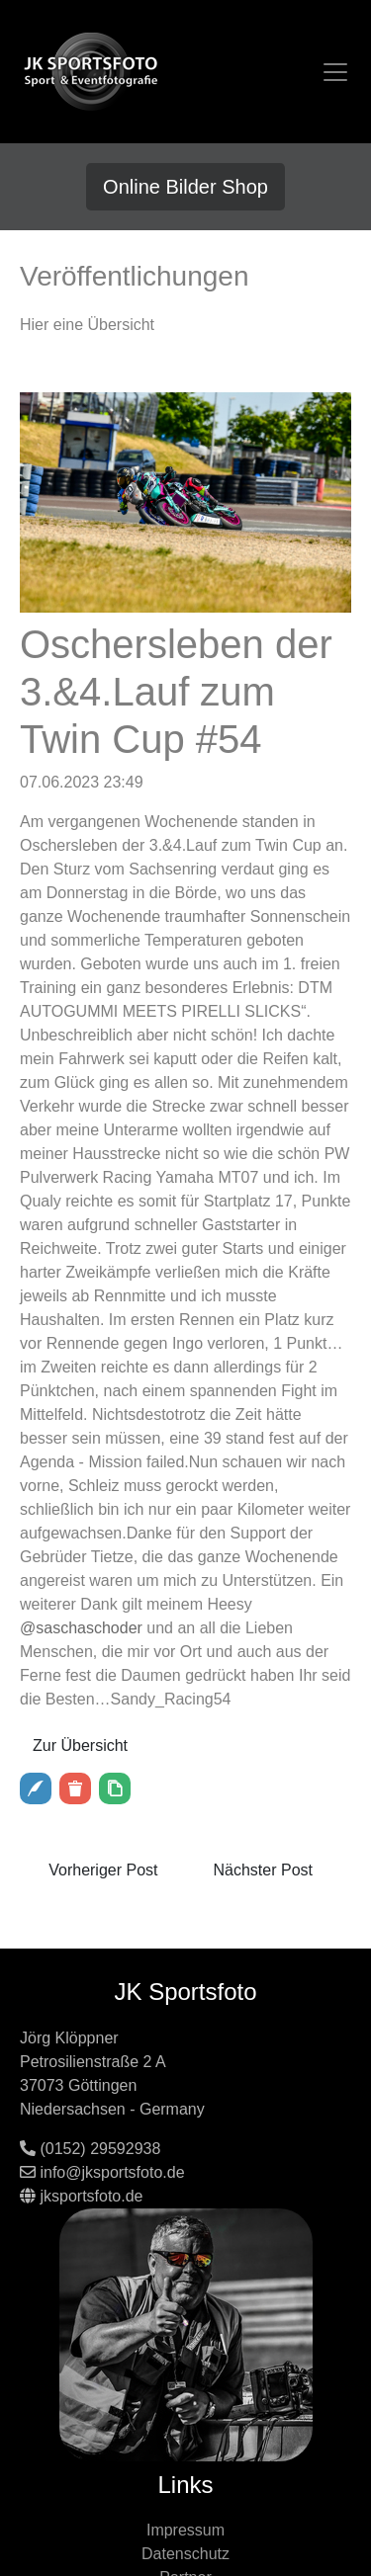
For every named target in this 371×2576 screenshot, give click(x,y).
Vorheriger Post (102, 1870)
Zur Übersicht (80, 1745)
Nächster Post (263, 1870)
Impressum (185, 2530)
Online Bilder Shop (185, 187)
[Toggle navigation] (335, 72)
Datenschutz (185, 2553)
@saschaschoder (81, 1628)
